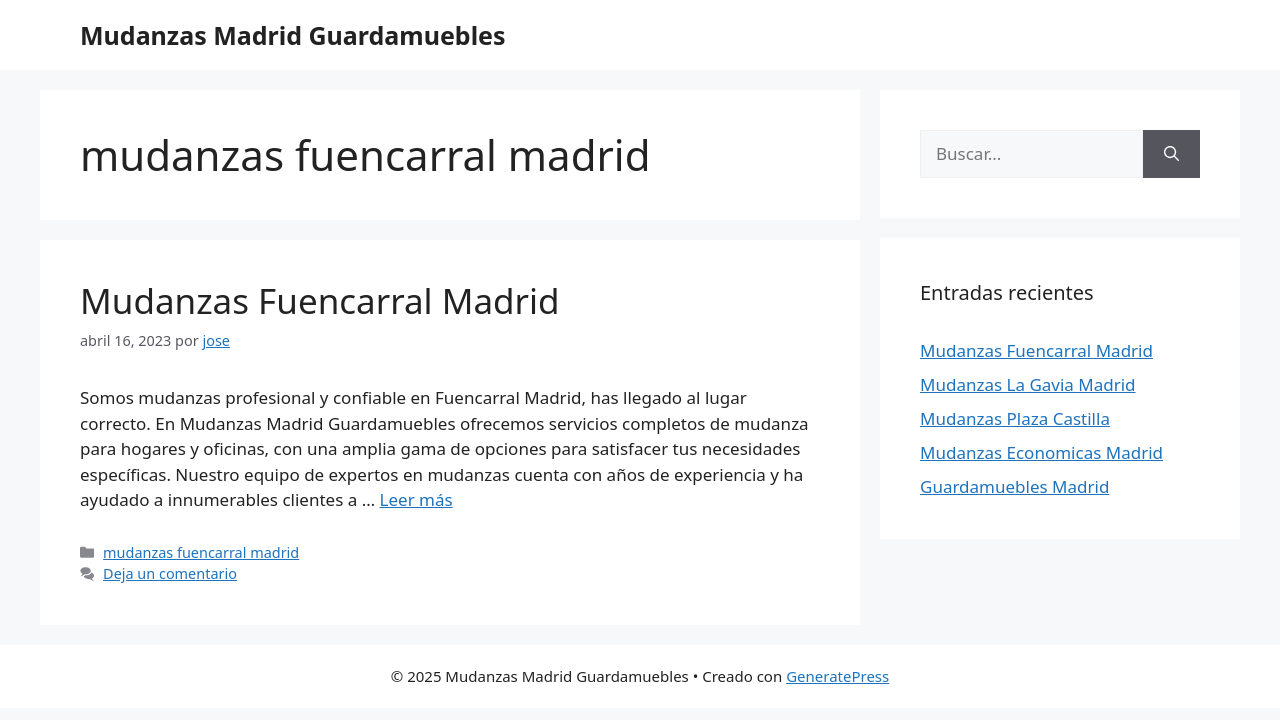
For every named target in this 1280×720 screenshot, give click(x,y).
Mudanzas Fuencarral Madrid (320, 300)
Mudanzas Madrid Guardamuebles (293, 35)
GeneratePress (837, 676)
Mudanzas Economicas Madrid (1041, 452)
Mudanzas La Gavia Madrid (1028, 384)
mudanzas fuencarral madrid (201, 552)
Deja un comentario (170, 573)
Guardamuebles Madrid (1014, 486)
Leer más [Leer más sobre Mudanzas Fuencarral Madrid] (416, 499)
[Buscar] (1171, 154)
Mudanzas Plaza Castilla (1015, 418)
